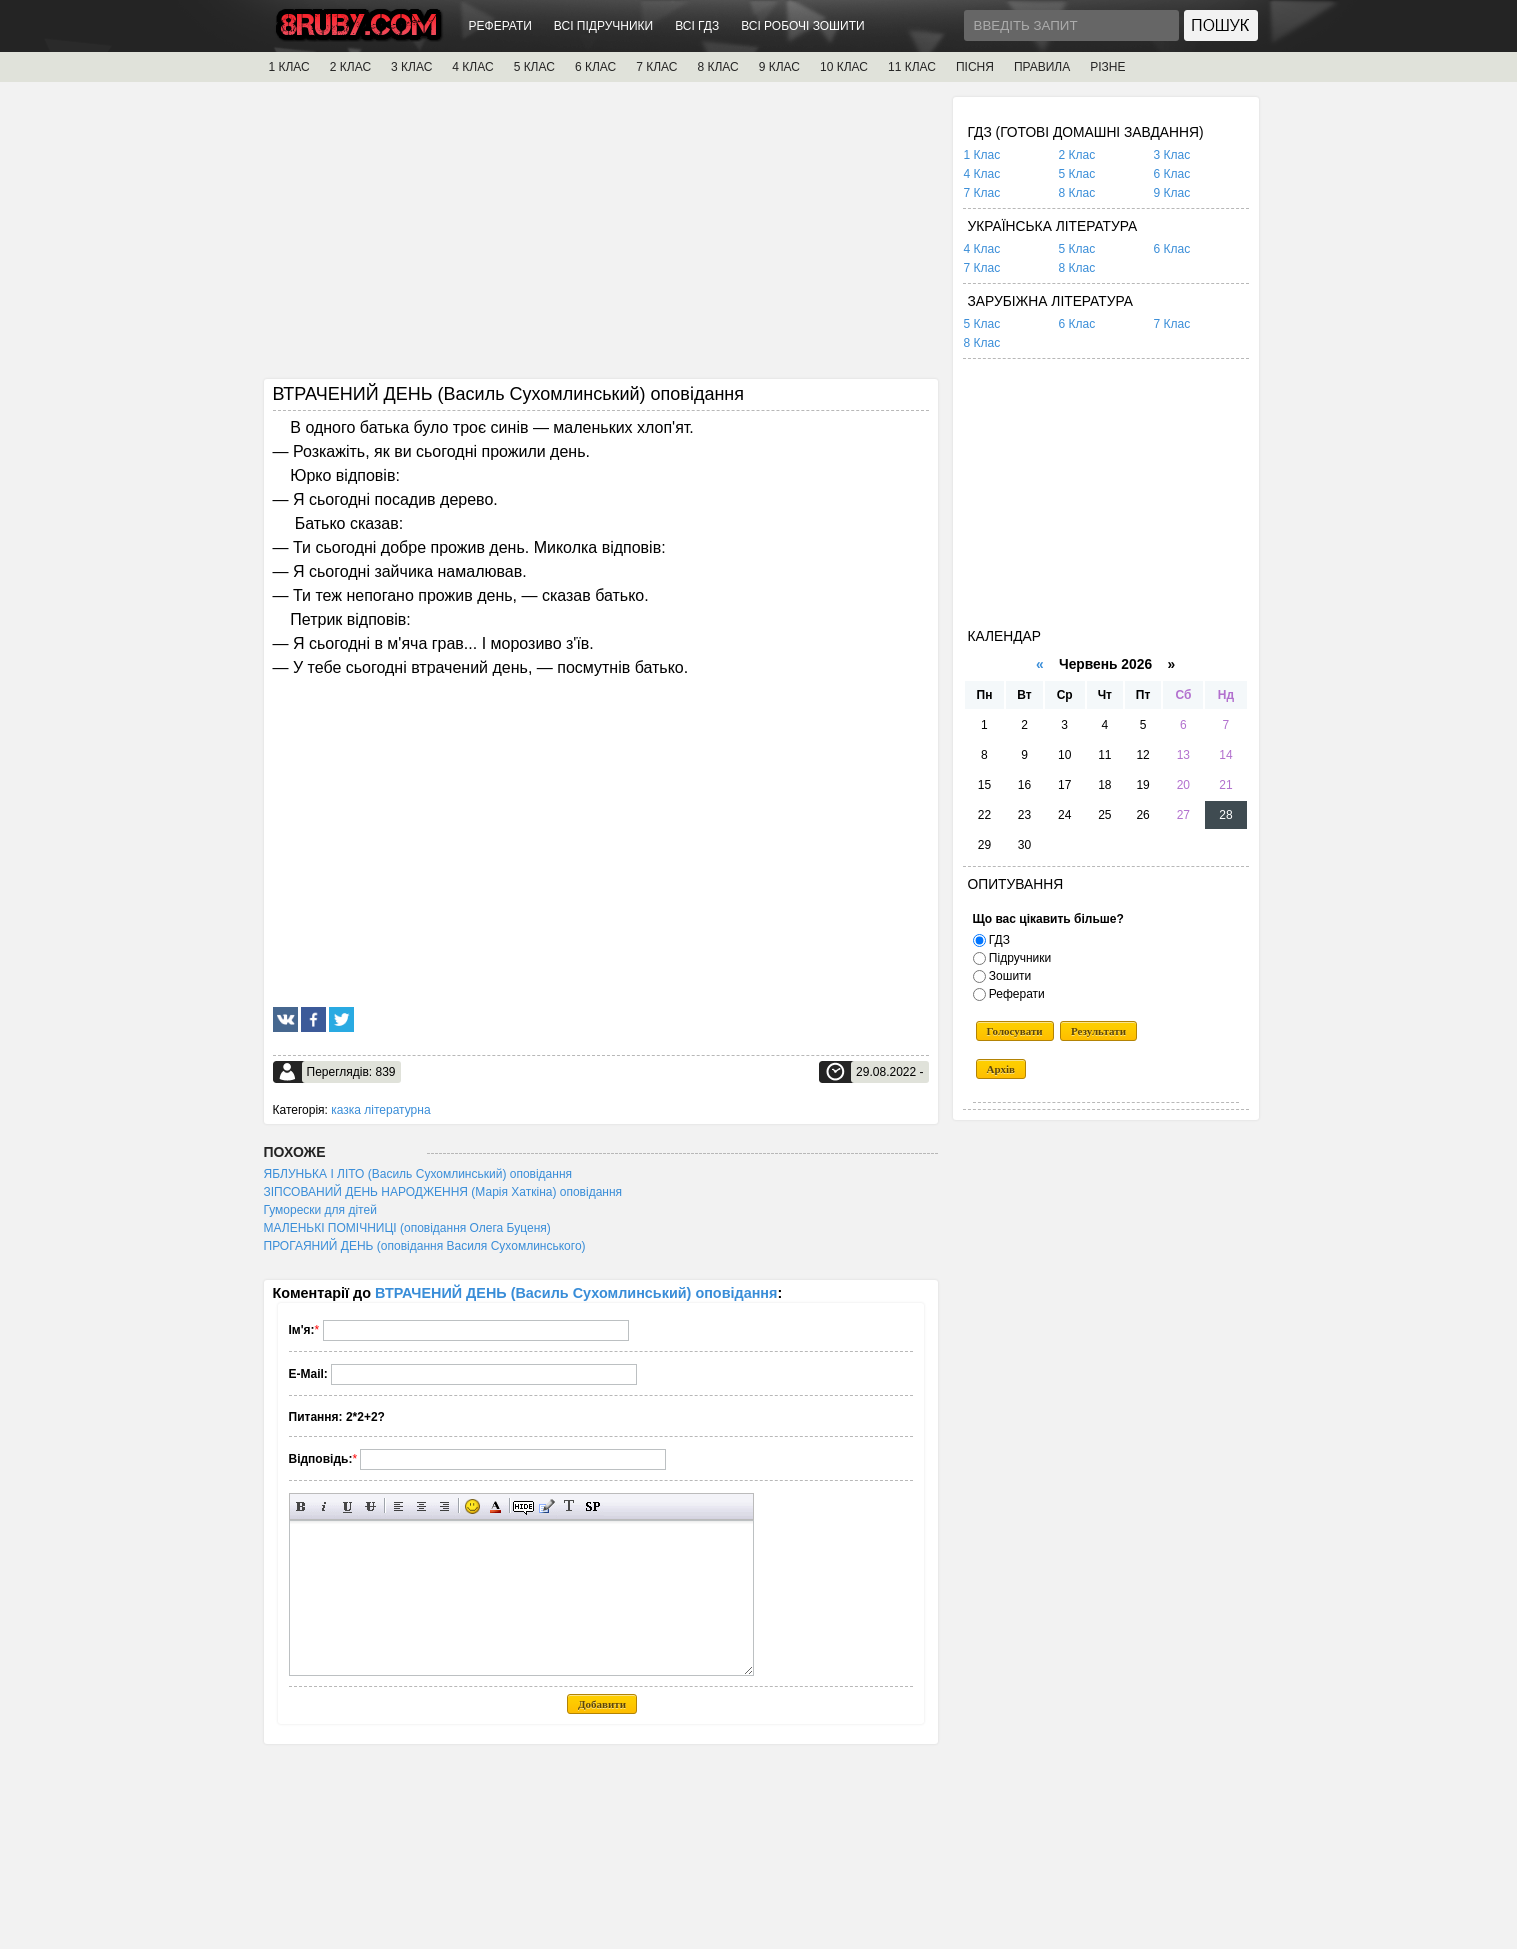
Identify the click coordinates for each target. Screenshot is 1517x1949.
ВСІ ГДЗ (697, 26)
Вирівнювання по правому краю (444, 1506)
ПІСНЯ (975, 67)
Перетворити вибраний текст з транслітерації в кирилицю (569, 1506)
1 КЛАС (289, 67)
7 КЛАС (656, 67)
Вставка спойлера (592, 1506)
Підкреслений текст (347, 1506)
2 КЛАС (350, 67)
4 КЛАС (472, 67)
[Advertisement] (601, 237)
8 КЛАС (717, 67)
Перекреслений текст (370, 1506)
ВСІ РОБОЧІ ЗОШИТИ (803, 26)
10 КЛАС (844, 67)
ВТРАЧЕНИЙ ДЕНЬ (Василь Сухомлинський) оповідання (576, 1293)
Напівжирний (301, 1506)
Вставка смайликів (472, 1506)
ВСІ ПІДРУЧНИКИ (603, 26)
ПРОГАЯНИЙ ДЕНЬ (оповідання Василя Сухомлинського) (425, 1246)
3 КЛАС (411, 67)
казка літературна (380, 1110)
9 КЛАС (779, 67)
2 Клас (1077, 155)
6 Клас (1172, 174)
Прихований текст (523, 1506)
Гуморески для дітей (320, 1210)
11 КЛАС (912, 67)
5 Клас (1077, 174)
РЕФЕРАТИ (500, 26)
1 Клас (982, 155)
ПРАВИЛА (1042, 67)
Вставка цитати (546, 1506)
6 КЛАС (595, 67)
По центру (421, 1506)
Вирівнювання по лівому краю (398, 1506)
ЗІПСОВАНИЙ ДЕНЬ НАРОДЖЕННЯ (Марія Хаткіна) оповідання (443, 1192)
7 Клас (982, 193)
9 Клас (1172, 193)
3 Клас (1172, 155)
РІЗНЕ (1107, 67)
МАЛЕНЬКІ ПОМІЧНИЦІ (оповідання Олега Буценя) (407, 1228)
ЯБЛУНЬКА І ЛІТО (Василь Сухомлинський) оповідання (418, 1174)
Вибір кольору (495, 1506)
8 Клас (1077, 193)
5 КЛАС (534, 67)
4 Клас (982, 174)
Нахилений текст (324, 1506)
